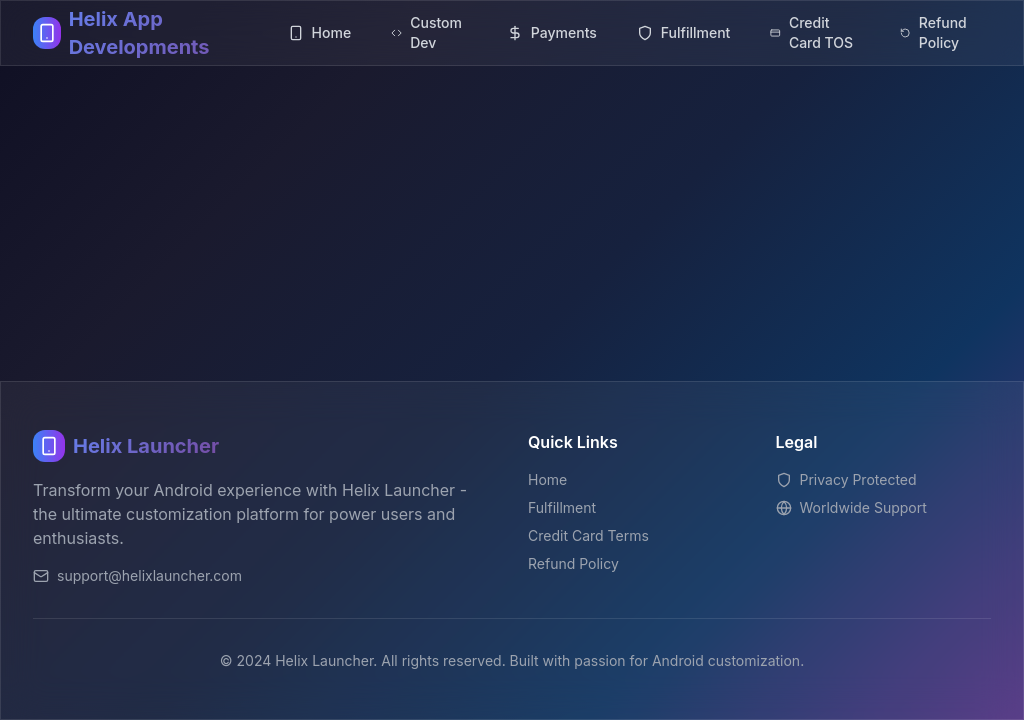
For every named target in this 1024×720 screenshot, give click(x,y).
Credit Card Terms (588, 535)
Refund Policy (573, 563)
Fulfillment (562, 507)
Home (547, 479)
